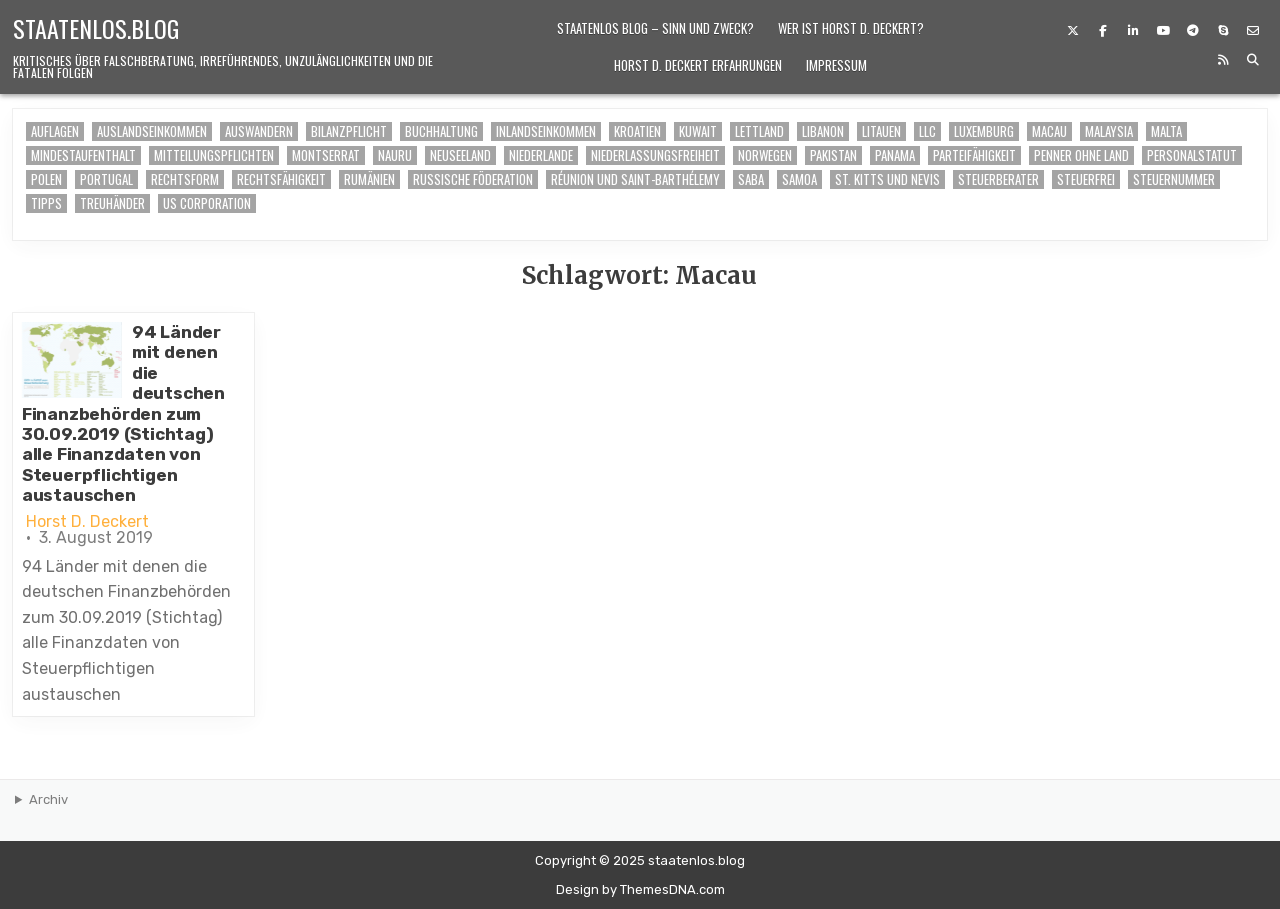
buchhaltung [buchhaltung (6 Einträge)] (441, 131)
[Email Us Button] (1253, 31)
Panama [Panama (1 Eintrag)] (895, 155)
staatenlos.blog (96, 28)
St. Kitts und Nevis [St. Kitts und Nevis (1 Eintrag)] (887, 179)
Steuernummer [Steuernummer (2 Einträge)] (1174, 179)
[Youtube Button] (1163, 31)
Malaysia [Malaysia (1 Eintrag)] (1109, 131)
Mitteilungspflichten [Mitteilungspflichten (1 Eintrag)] (214, 155)
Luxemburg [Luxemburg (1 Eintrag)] (984, 131)
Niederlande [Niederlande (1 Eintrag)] (541, 155)
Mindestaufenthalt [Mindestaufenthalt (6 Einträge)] (83, 155)
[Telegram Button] (1193, 31)
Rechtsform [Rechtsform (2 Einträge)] (185, 179)
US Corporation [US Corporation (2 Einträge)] (207, 203)
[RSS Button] (1223, 60)
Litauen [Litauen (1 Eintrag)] (881, 131)
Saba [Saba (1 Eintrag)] (751, 179)
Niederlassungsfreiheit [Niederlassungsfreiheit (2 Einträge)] (655, 155)
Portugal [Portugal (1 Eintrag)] (106, 179)
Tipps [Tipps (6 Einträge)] (46, 203)
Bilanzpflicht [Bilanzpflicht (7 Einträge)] (349, 131)
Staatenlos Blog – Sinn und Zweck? (655, 28)
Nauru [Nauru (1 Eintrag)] (395, 155)
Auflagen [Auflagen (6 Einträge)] (55, 131)
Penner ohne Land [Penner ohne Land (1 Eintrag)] (1081, 155)
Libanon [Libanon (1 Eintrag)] (823, 131)
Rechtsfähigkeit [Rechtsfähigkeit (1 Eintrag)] (281, 179)
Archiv (48, 799)
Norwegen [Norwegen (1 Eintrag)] (765, 155)
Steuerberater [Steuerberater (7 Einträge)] (998, 179)
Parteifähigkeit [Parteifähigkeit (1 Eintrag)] (974, 155)
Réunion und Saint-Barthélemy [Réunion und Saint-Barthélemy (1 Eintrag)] (635, 179)
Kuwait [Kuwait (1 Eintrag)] (698, 131)
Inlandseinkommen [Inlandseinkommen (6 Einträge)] (546, 131)
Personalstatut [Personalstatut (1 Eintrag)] (1192, 155)
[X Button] (1073, 31)
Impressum (836, 65)
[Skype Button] (1223, 31)
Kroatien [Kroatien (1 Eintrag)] (637, 131)
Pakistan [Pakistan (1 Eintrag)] (833, 155)
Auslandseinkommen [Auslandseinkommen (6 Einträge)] (152, 131)
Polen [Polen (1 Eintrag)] (46, 179)
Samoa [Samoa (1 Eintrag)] (799, 179)
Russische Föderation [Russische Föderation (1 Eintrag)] (473, 179)
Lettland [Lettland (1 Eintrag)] (759, 131)
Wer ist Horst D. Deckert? (851, 28)
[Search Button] (1253, 60)
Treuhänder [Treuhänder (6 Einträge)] (112, 203)
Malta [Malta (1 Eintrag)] (1166, 131)
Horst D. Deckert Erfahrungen (698, 65)
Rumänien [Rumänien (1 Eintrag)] (369, 179)
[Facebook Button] (1103, 31)
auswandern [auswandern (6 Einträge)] (259, 131)
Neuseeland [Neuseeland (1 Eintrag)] (460, 155)
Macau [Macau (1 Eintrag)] (1049, 131)
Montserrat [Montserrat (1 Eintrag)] (326, 155)
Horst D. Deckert (87, 522)
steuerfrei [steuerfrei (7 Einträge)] (1086, 179)
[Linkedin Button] (1133, 31)
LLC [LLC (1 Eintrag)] (927, 131)
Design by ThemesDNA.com (640, 889)
